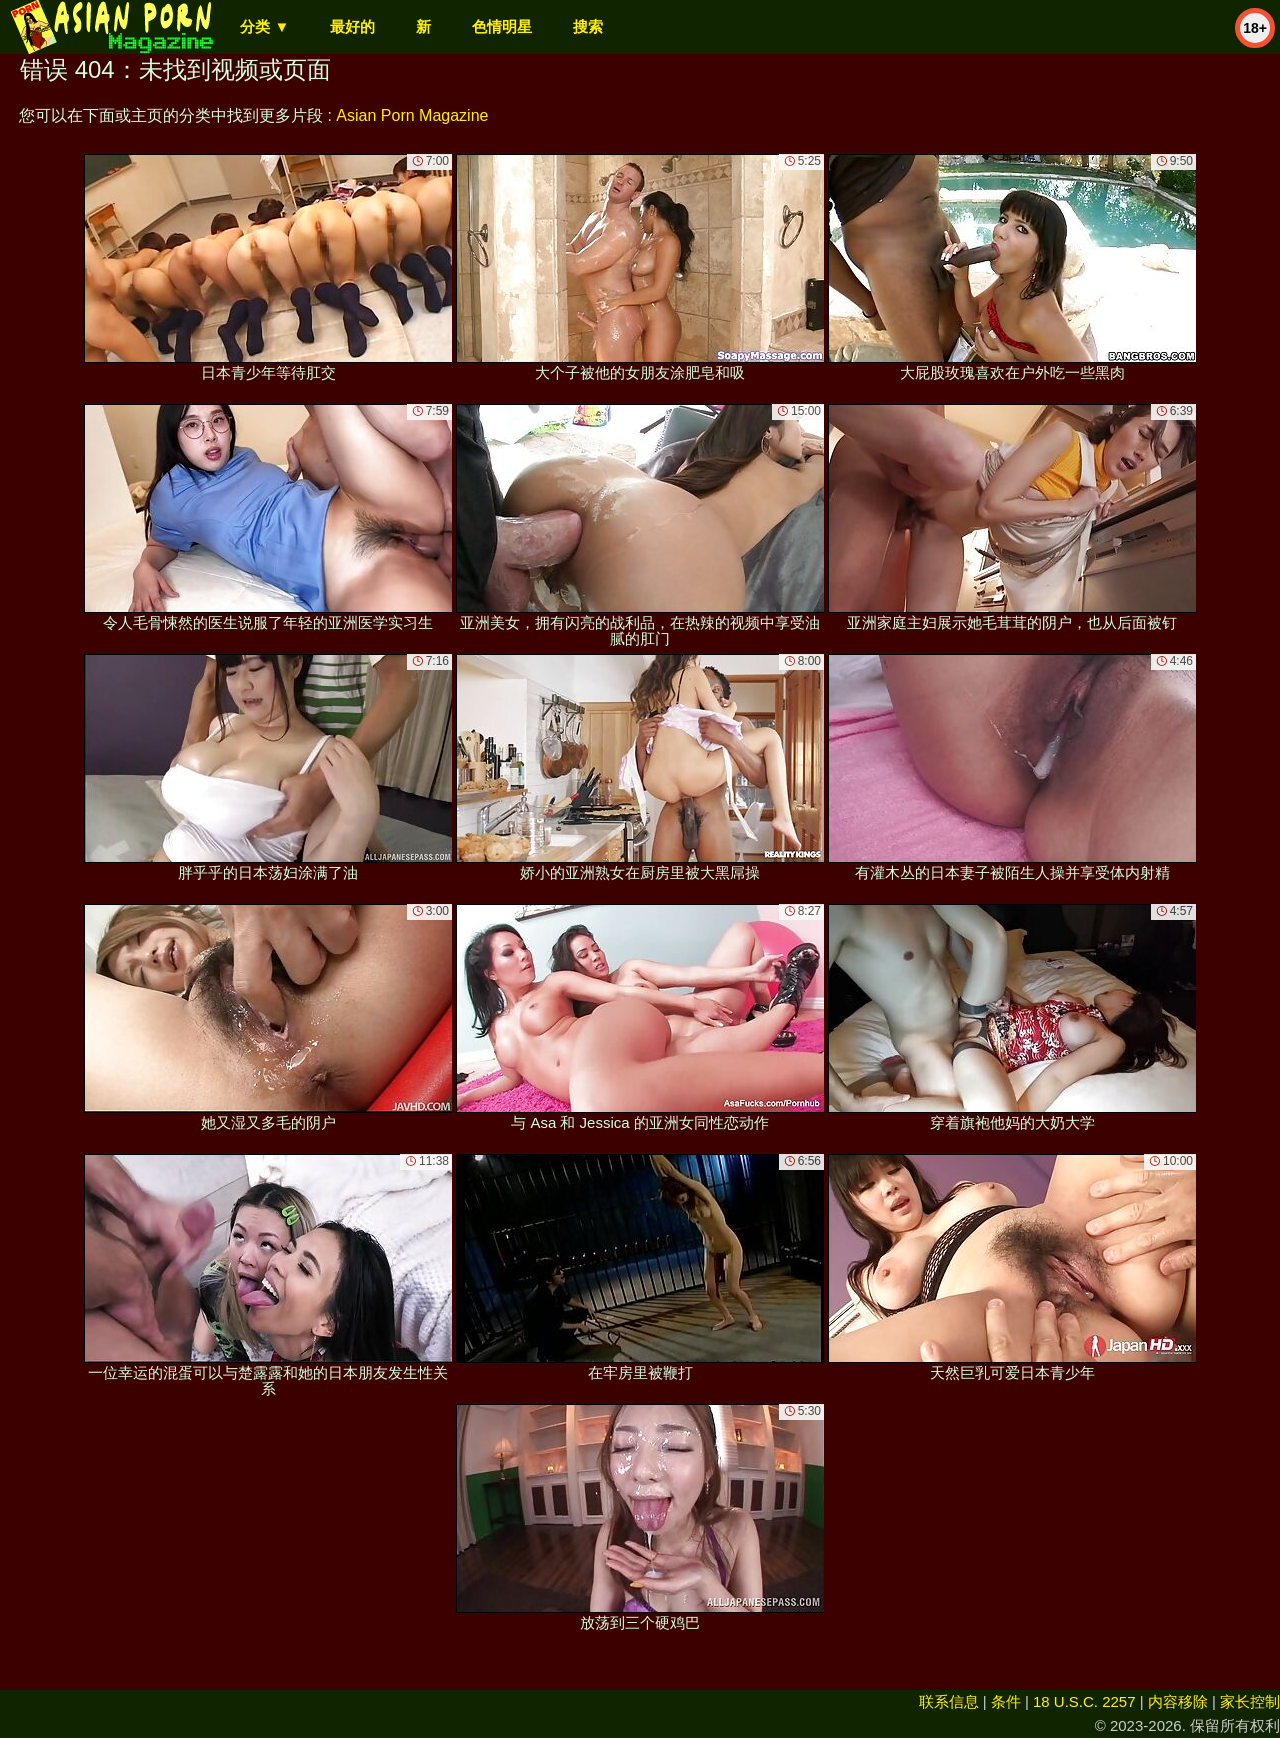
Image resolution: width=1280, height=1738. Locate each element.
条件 (1006, 1701)
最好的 (352, 26)
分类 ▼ (264, 26)
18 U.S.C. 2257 (1084, 1701)
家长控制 (1250, 1701)
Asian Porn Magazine (412, 115)
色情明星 (502, 26)
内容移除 (1178, 1701)
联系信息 (949, 1701)
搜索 (588, 26)
